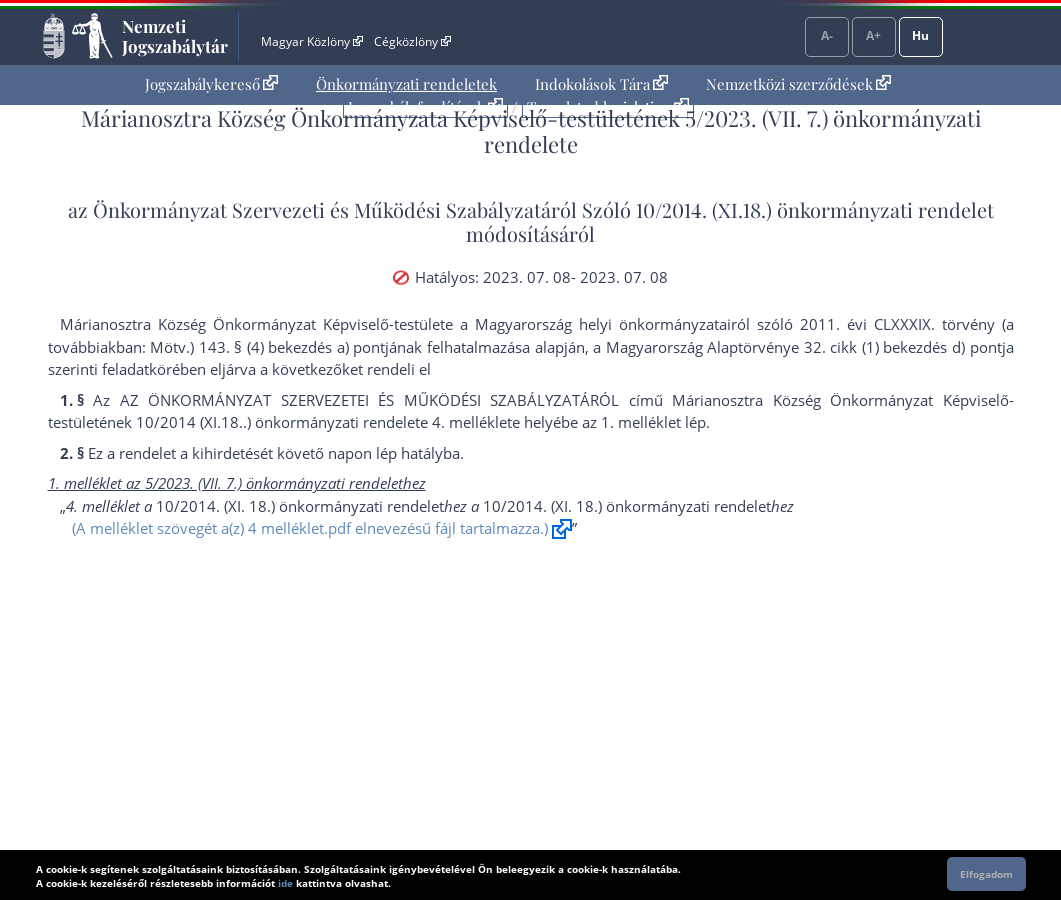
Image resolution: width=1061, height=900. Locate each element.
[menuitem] (211, 84)
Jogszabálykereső (211, 84)
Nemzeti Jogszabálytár (175, 36)
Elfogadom (986, 874)
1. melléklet (641, 422)
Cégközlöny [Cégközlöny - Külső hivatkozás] (412, 41)
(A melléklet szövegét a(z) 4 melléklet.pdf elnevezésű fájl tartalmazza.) (310, 528)
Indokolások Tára (601, 84)
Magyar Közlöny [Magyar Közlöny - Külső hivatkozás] (311, 41)
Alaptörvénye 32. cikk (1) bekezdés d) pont (854, 347)
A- (827, 35)
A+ (873, 35)
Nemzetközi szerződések (798, 84)
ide (285, 883)
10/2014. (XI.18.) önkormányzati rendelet (815, 209)
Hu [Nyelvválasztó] (920, 35)
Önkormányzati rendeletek (406, 84)
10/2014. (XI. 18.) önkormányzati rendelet (300, 506)
